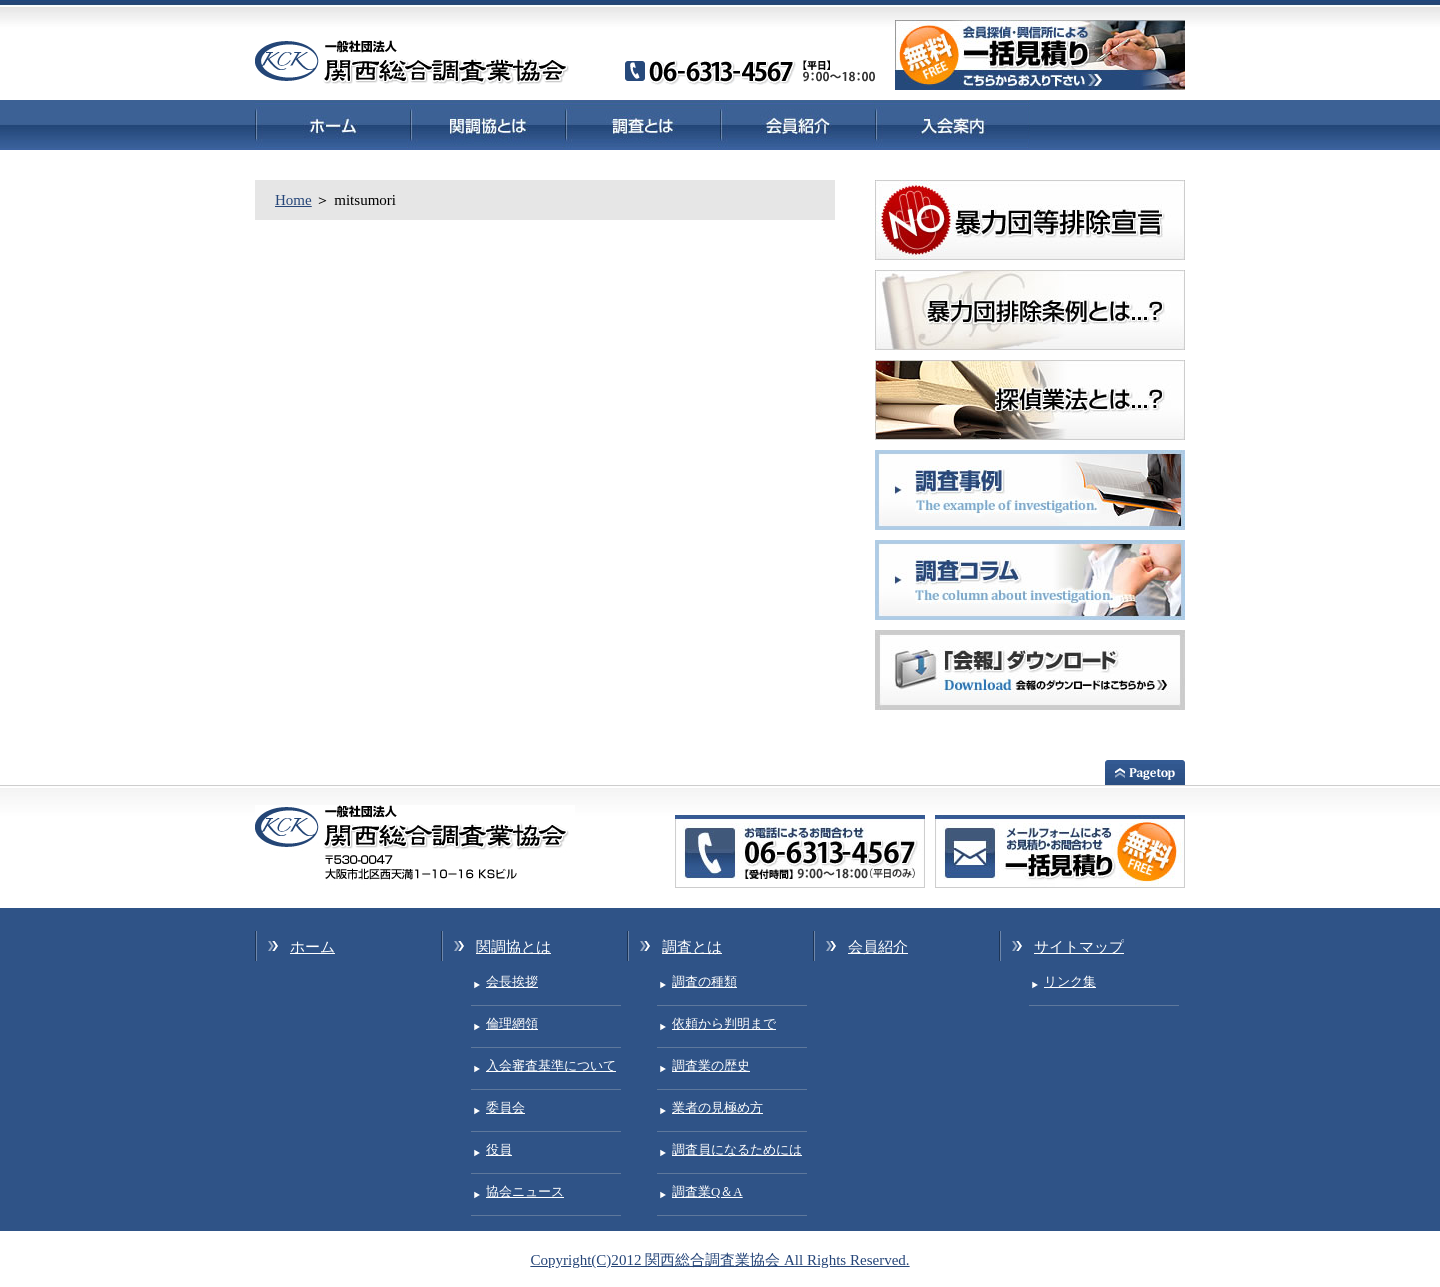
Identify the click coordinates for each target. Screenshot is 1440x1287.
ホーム (332, 124)
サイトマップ (1079, 947)
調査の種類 (704, 981)
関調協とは (487, 124)
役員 (499, 1149)
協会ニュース (525, 1191)
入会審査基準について (551, 1065)
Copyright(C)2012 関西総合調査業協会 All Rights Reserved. (719, 1260)
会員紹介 (797, 124)
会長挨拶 (512, 981)
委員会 (505, 1107)
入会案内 (952, 124)
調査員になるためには (737, 1149)
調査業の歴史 (711, 1065)
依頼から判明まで (724, 1023)
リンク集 (1070, 981)
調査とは (642, 124)
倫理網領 (512, 1023)
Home (293, 200)
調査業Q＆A (707, 1191)
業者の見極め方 (717, 1107)
